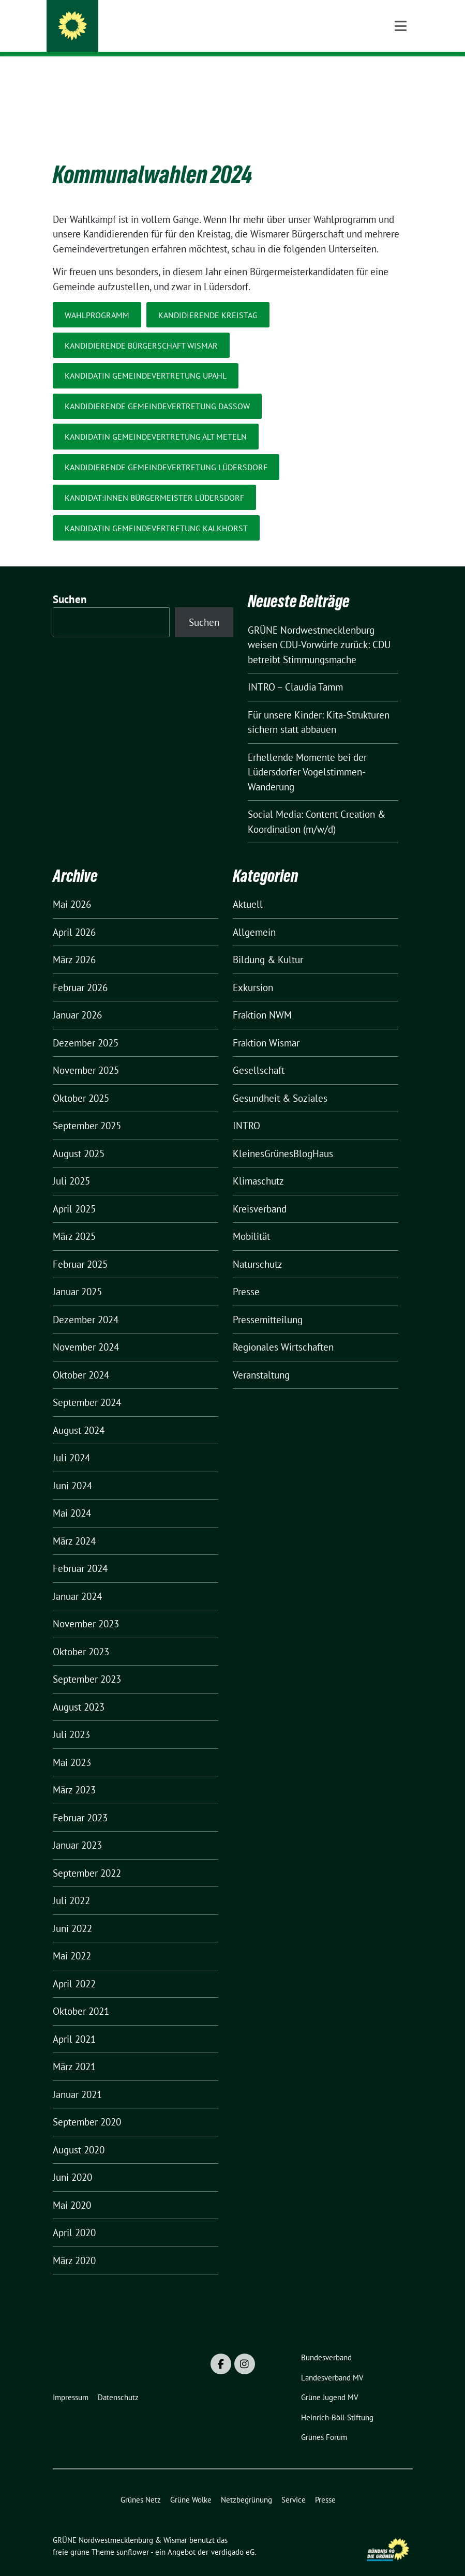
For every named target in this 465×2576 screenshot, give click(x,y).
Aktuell (248, 888)
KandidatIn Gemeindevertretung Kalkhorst (156, 512)
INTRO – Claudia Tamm (295, 671)
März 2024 (74, 1525)
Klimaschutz (258, 1165)
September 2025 (87, 1109)
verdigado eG (232, 2536)
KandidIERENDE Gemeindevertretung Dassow (157, 390)
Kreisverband (260, 1193)
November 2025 (86, 1054)
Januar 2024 (77, 1580)
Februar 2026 (80, 971)
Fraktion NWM (262, 999)
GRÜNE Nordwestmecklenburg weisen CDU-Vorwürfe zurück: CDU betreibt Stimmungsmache (319, 629)
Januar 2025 (77, 1275)
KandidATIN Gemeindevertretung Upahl (146, 359)
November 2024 (86, 1331)
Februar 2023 (80, 1801)
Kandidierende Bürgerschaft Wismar (141, 329)
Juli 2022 (71, 1884)
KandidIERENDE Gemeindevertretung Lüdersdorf (166, 451)
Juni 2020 (72, 2161)
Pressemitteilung (268, 1303)
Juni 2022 (72, 1912)
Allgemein (254, 916)
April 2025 (74, 1193)
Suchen (70, 583)
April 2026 (74, 916)
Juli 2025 (71, 1165)
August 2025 (78, 1137)
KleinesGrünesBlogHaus (283, 1137)
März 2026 (74, 943)
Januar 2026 (77, 999)
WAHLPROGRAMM (97, 299)
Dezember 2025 (85, 1027)
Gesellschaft (258, 1054)
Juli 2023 (71, 1718)
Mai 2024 (72, 1497)
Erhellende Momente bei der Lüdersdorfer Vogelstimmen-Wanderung (307, 756)
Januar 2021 (77, 2078)
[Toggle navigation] (400, 73)
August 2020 (78, 2134)
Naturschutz (257, 1248)
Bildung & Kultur (268, 943)
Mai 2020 (72, 2189)
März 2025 (74, 1220)
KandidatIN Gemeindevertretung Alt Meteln (156, 420)
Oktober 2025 (81, 1082)
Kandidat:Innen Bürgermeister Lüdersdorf (154, 481)
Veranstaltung (261, 1359)
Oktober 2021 (81, 1995)
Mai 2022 (72, 1940)
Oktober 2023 (81, 1635)
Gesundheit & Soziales (280, 1082)
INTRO (246, 1109)
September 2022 (87, 1857)
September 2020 (87, 2106)
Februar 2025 (80, 1248)
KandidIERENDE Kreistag (208, 299)
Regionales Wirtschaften (283, 1331)
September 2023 (87, 1663)
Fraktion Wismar (266, 1027)
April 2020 (74, 2216)
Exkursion (253, 971)
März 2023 (74, 1774)
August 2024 (78, 1414)
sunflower (132, 2536)
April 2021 (74, 2023)
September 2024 (87, 1386)
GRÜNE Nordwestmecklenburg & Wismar (201, 28)
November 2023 (86, 1607)
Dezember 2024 (85, 1303)
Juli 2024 (71, 1441)
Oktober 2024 (81, 1359)
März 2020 (74, 2244)
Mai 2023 (72, 1746)
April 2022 (74, 1967)
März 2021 (74, 2050)
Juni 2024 (72, 1469)
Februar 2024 (80, 1552)
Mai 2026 (72, 888)
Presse (246, 1275)
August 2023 (78, 1691)
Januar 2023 (77, 1829)
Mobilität (251, 1220)
